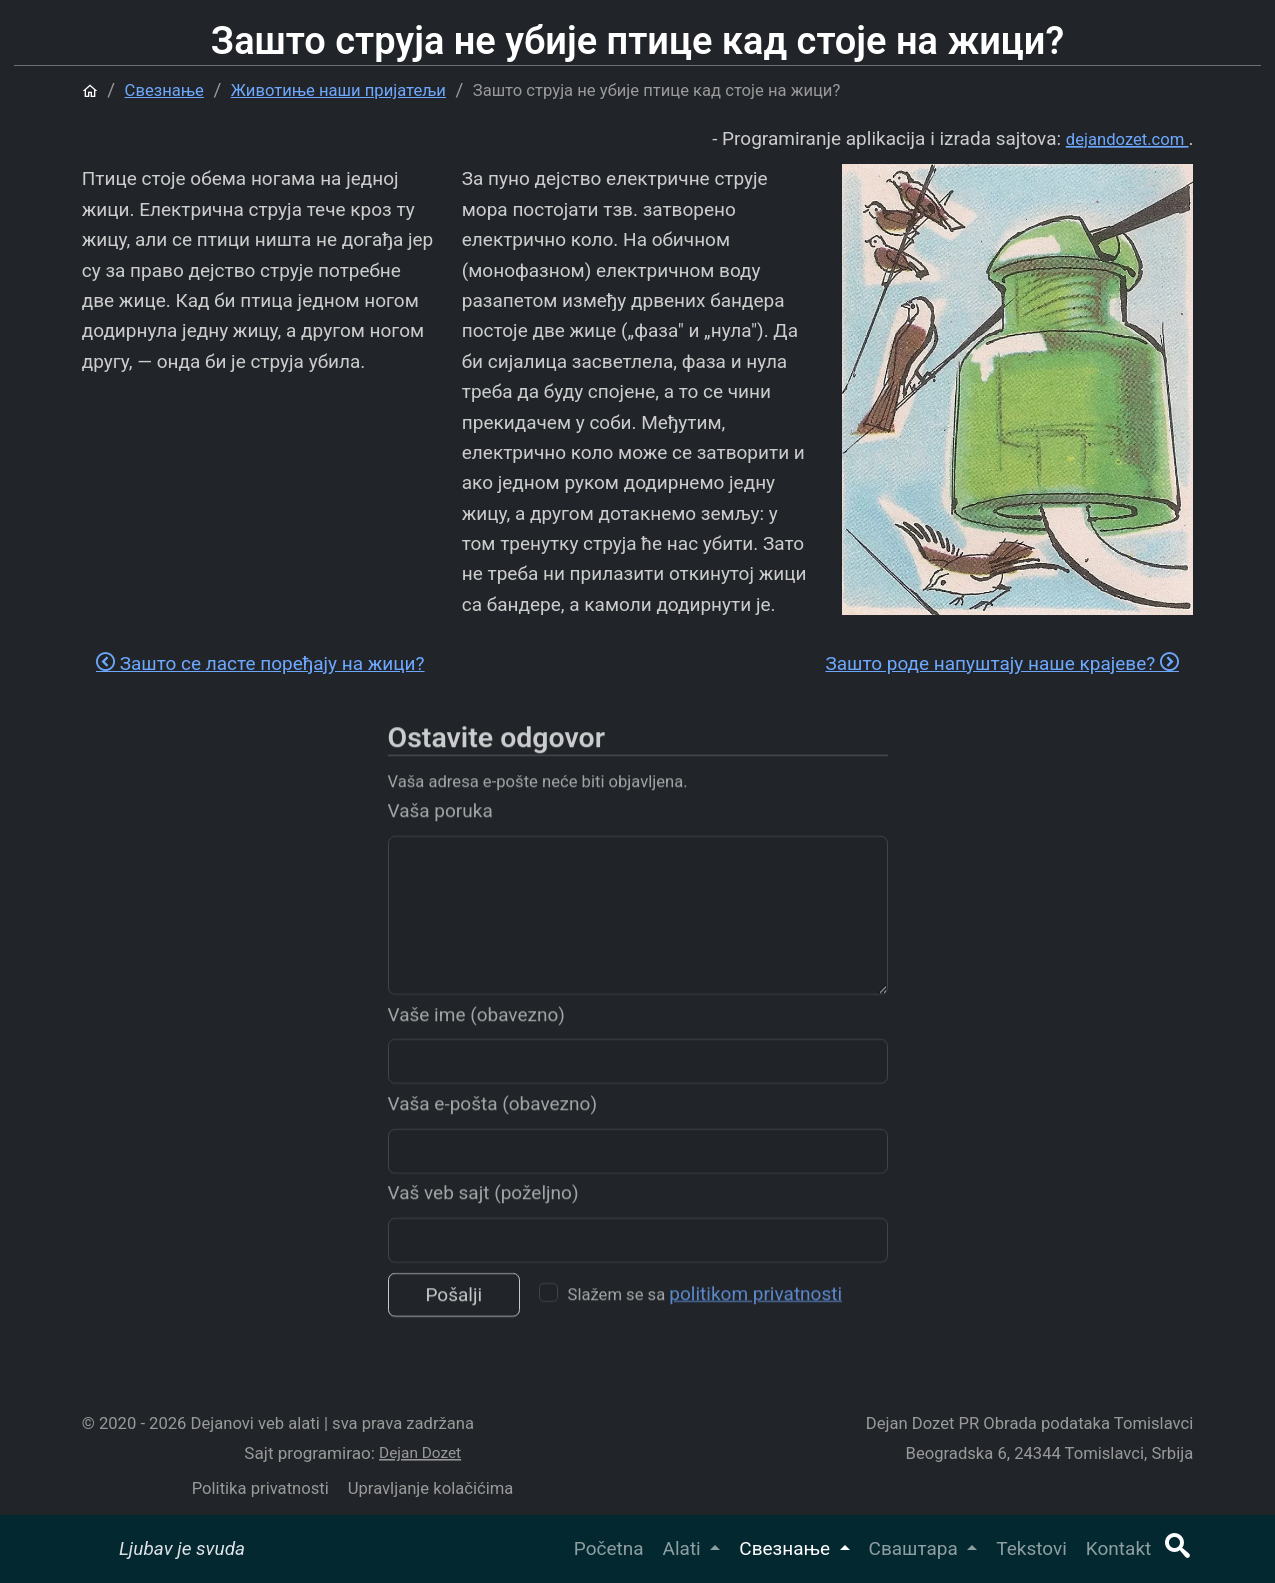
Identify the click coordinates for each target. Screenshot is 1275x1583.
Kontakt (1118, 1548)
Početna (609, 1548)
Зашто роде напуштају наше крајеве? (1002, 663)
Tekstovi (1031, 1548)
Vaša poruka (440, 837)
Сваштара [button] (916, 1548)
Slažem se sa (705, 1319)
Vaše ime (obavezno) (476, 1040)
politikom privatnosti (755, 1319)
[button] (1177, 1548)
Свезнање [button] (786, 1548)
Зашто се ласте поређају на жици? (260, 663)
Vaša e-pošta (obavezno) (493, 1129)
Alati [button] (684, 1548)
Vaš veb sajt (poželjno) (483, 1219)
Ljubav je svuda (182, 1548)
